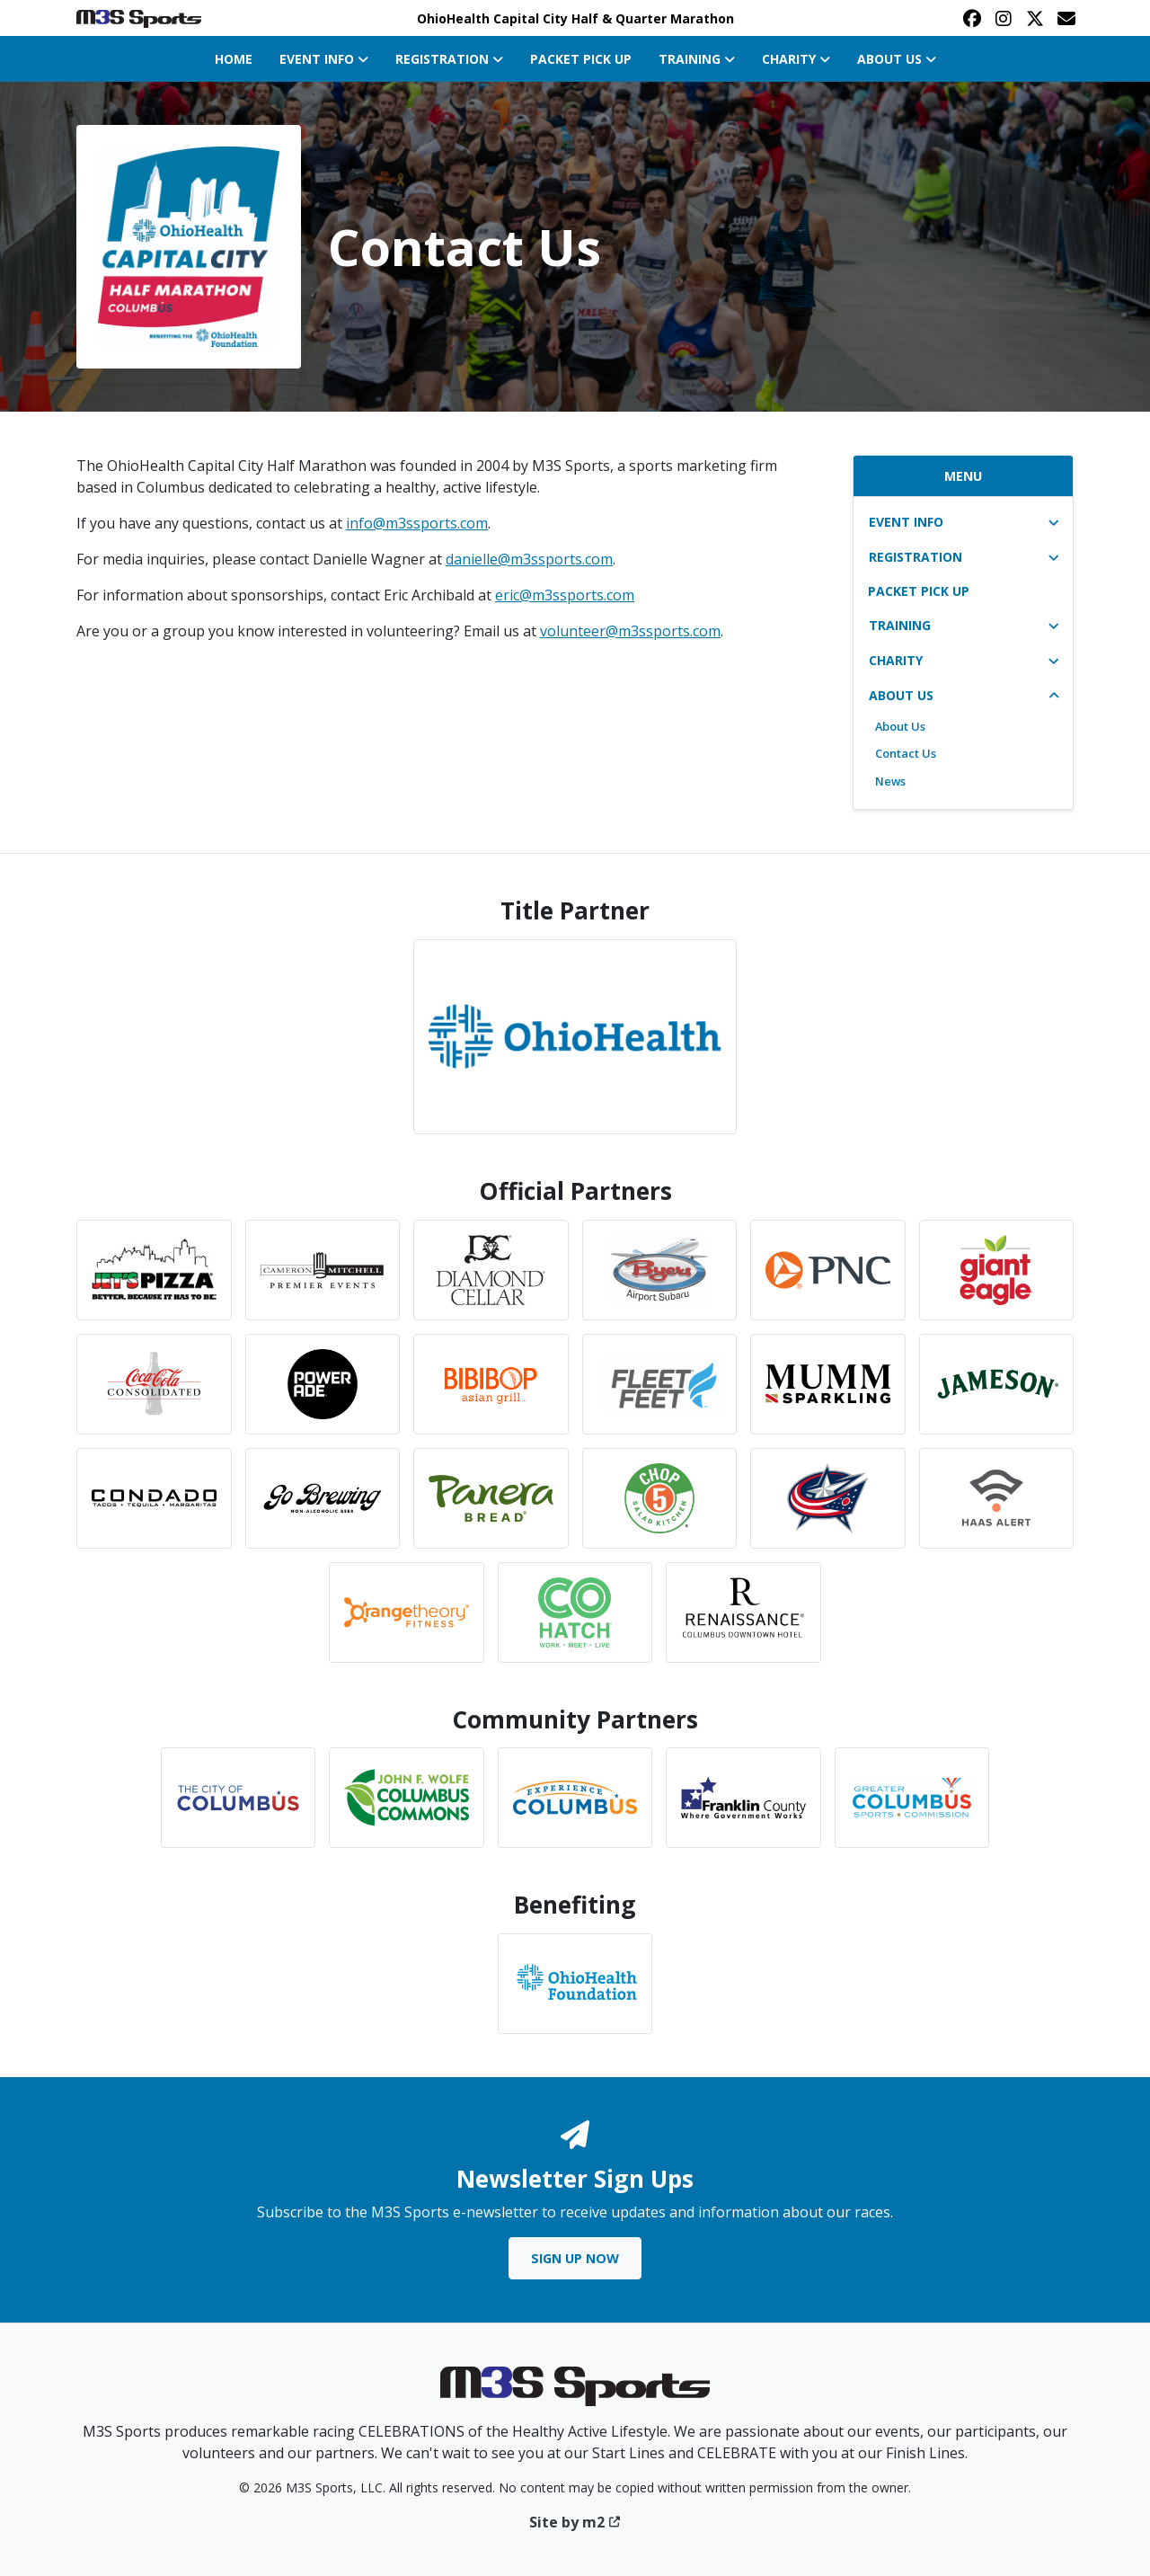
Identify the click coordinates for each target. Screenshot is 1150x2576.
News (890, 781)
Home (233, 58)
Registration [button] (449, 58)
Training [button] (697, 58)
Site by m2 (575, 2522)
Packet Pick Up (581, 58)
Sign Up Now (575, 2258)
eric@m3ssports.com (564, 595)
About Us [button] (896, 58)
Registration (915, 556)
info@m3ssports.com (417, 523)
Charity (896, 660)
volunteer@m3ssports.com (630, 631)
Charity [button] (796, 58)
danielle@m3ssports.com (529, 559)
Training (900, 625)
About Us (901, 695)
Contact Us (905, 753)
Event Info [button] (323, 58)
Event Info (906, 521)
